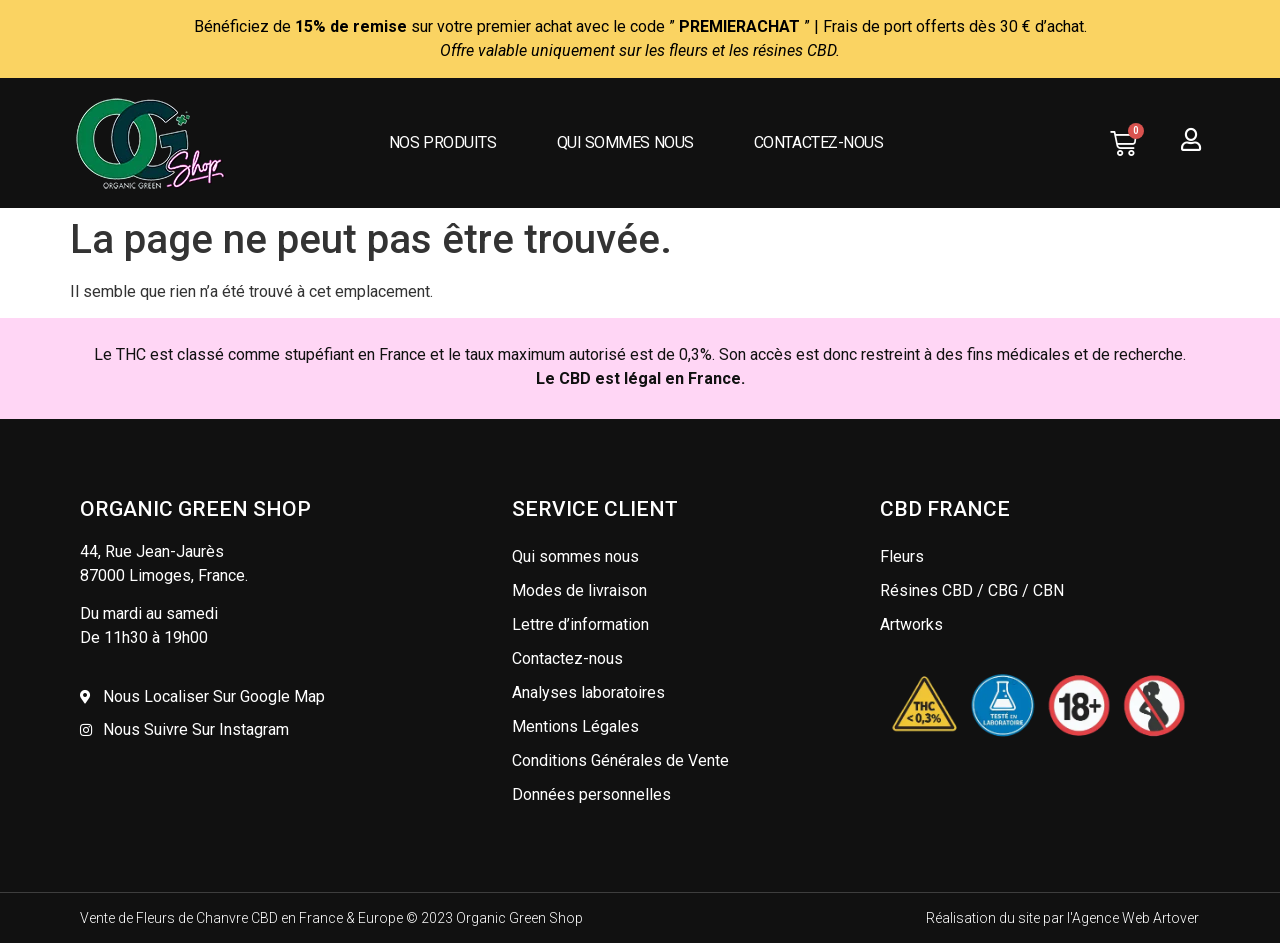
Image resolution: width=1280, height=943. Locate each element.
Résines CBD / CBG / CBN (972, 590)
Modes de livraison (579, 590)
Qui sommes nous (625, 142)
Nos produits (443, 142)
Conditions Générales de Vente (620, 760)
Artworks (911, 624)
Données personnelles (591, 794)
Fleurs (902, 556)
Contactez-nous (819, 142)
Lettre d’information (580, 624)
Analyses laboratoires (588, 692)
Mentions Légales (575, 726)
